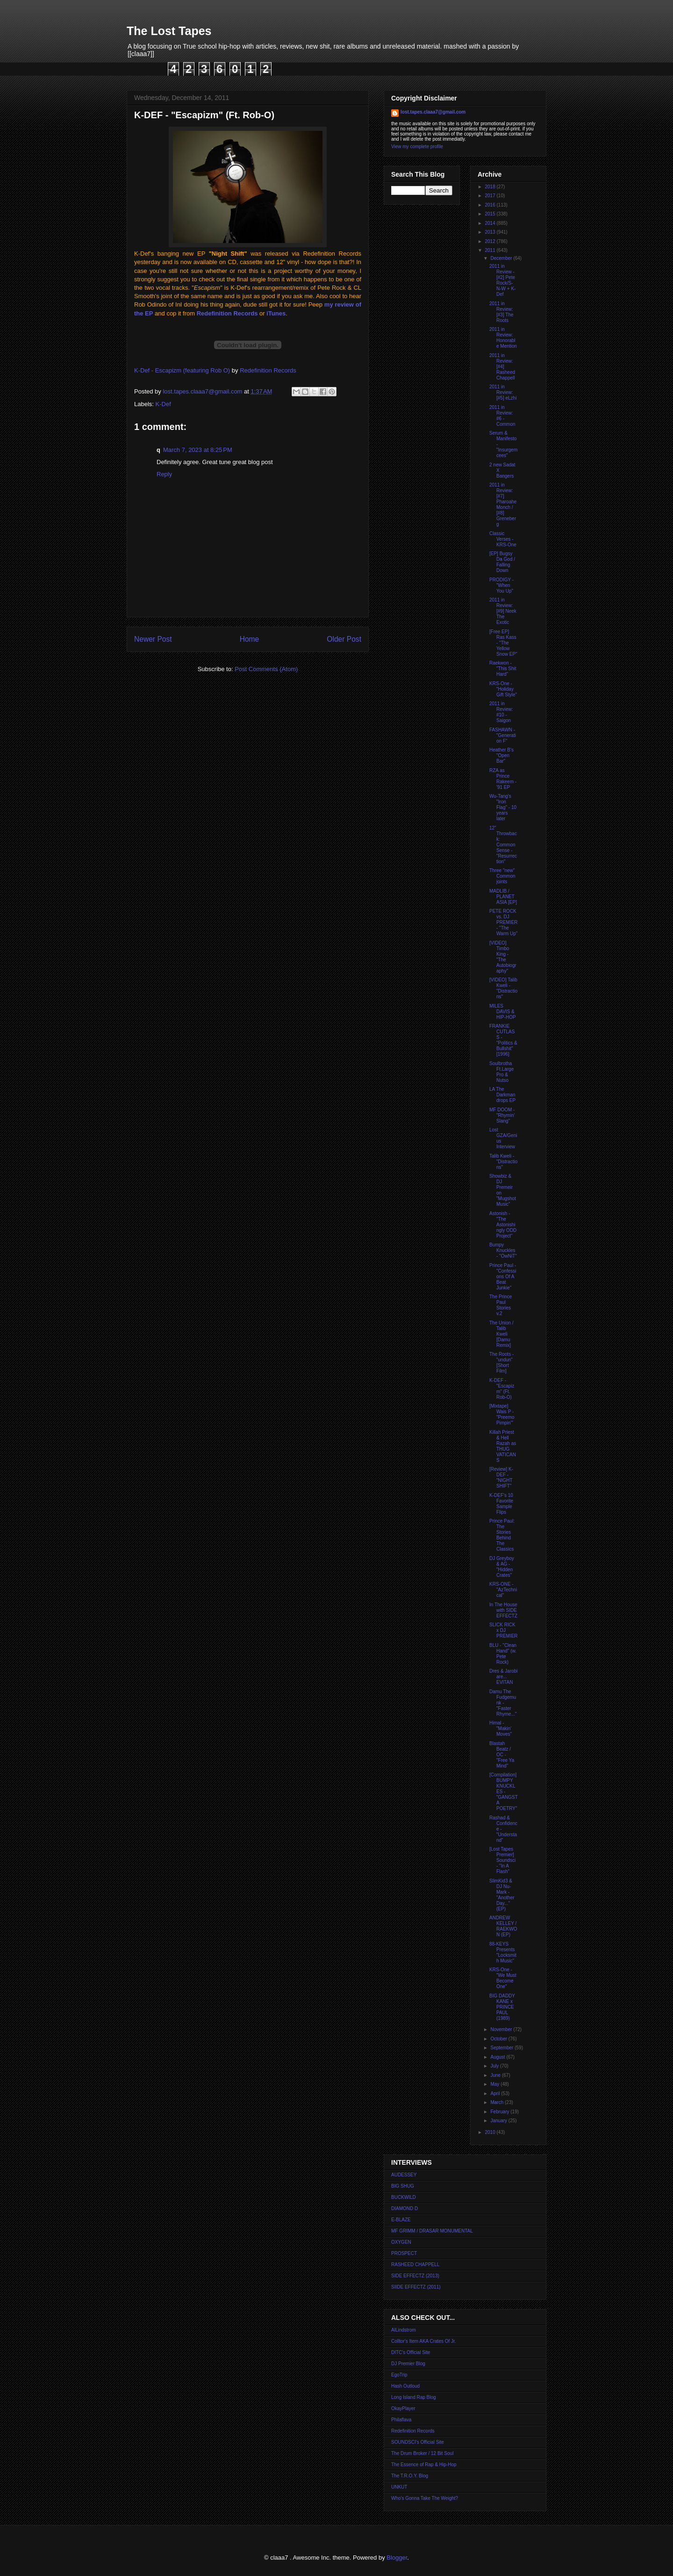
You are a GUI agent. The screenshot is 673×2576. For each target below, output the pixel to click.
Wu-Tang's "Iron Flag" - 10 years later (502, 807)
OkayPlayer (403, 2408)
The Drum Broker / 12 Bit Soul (422, 2453)
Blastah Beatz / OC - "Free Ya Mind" (501, 1754)
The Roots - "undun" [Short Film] (501, 1363)
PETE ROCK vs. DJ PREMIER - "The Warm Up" (503, 922)
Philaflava (401, 2419)
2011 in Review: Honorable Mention (503, 338)
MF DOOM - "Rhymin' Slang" (502, 1115)
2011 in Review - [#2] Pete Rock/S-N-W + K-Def (502, 280)
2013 (490, 232)
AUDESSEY (403, 2174)
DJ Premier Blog (408, 2363)
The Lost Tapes (169, 30)
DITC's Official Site (410, 2352)
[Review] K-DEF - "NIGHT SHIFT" (501, 1477)
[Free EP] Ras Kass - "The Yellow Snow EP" (503, 643)
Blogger (397, 2557)
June (495, 2075)
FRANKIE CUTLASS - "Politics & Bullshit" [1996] (503, 1040)
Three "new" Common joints (502, 876)
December (501, 258)
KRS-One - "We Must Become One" (502, 1978)
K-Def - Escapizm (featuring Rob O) (182, 370)
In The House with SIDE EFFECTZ (503, 1610)
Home (249, 639)
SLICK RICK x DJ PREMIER (503, 1630)
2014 (490, 223)
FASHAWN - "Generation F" (502, 735)
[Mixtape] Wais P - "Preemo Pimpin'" (502, 1414)
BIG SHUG (402, 2186)
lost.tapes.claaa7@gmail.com (433, 111)
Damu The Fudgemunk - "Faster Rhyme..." (503, 1703)
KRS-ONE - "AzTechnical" (503, 1589)
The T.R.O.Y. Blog (409, 2475)
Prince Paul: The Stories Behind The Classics (502, 1535)
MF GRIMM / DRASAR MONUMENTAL (432, 2230)
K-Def (163, 404)
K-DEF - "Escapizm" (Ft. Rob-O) (502, 1389)
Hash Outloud (405, 2386)
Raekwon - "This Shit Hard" (502, 668)
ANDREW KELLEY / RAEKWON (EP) (503, 1926)
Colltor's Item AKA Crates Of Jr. (423, 2341)
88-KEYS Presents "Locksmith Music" (502, 1952)
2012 (490, 241)
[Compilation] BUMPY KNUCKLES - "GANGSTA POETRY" (503, 1791)
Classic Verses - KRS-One (502, 539)
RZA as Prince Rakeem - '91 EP (502, 779)
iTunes (276, 313)
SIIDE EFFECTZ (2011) (416, 2287)
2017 (490, 195)
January (499, 2120)
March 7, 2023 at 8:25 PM (197, 449)
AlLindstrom (403, 2330)
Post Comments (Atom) (266, 669)
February (500, 2111)
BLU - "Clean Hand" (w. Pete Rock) (502, 1654)
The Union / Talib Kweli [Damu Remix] (501, 1334)
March (497, 2102)
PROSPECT (404, 2253)
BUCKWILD (403, 2197)
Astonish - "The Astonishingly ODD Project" (502, 1224)
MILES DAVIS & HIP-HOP (502, 1011)
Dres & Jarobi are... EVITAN (503, 1676)
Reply (164, 474)
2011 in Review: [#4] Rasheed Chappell (502, 366)
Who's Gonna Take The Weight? (424, 2498)
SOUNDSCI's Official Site (417, 2442)
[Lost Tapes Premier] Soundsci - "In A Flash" (502, 1860)
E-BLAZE (401, 2219)
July (495, 2065)
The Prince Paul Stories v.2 (500, 1305)
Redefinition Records (227, 313)
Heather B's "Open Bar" (501, 755)
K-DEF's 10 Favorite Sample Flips (501, 1504)
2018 (490, 186)
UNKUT (399, 2487)
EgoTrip (399, 2374)
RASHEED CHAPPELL (415, 2264)
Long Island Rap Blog (413, 2397)
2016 (490, 205)
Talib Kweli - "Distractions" (503, 1161)
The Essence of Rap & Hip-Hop (424, 2464)
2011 (490, 250)
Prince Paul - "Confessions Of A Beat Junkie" (502, 1276)
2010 (490, 2132)
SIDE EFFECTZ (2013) (415, 2275)
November (501, 2029)
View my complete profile (417, 146)
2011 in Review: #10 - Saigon (501, 712)
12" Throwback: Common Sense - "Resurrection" (503, 844)
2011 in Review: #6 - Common (502, 416)
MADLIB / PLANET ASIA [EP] (503, 896)
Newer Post (153, 639)
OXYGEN (401, 2242)
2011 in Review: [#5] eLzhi (502, 392)
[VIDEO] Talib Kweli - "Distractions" (503, 988)
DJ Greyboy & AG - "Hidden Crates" (501, 1567)
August (498, 2057)
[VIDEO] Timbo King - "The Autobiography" (502, 956)
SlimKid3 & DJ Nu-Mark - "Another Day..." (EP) (502, 1894)
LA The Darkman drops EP (502, 1095)
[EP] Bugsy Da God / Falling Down (502, 562)
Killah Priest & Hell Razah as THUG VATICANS (502, 1446)
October (499, 2038)
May (495, 2084)
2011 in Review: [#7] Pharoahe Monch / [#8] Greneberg (502, 504)
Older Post (344, 639)
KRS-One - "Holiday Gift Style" (503, 689)
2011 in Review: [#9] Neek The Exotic (502, 611)
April (495, 2093)
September (502, 2047)
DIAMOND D (404, 2208)
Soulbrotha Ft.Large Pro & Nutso (501, 1072)
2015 (490, 213)
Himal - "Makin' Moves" (500, 1728)
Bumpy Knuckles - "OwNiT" (503, 1250)
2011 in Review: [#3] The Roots (501, 312)
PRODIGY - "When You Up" (501, 585)
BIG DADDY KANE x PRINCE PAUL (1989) (502, 2007)
